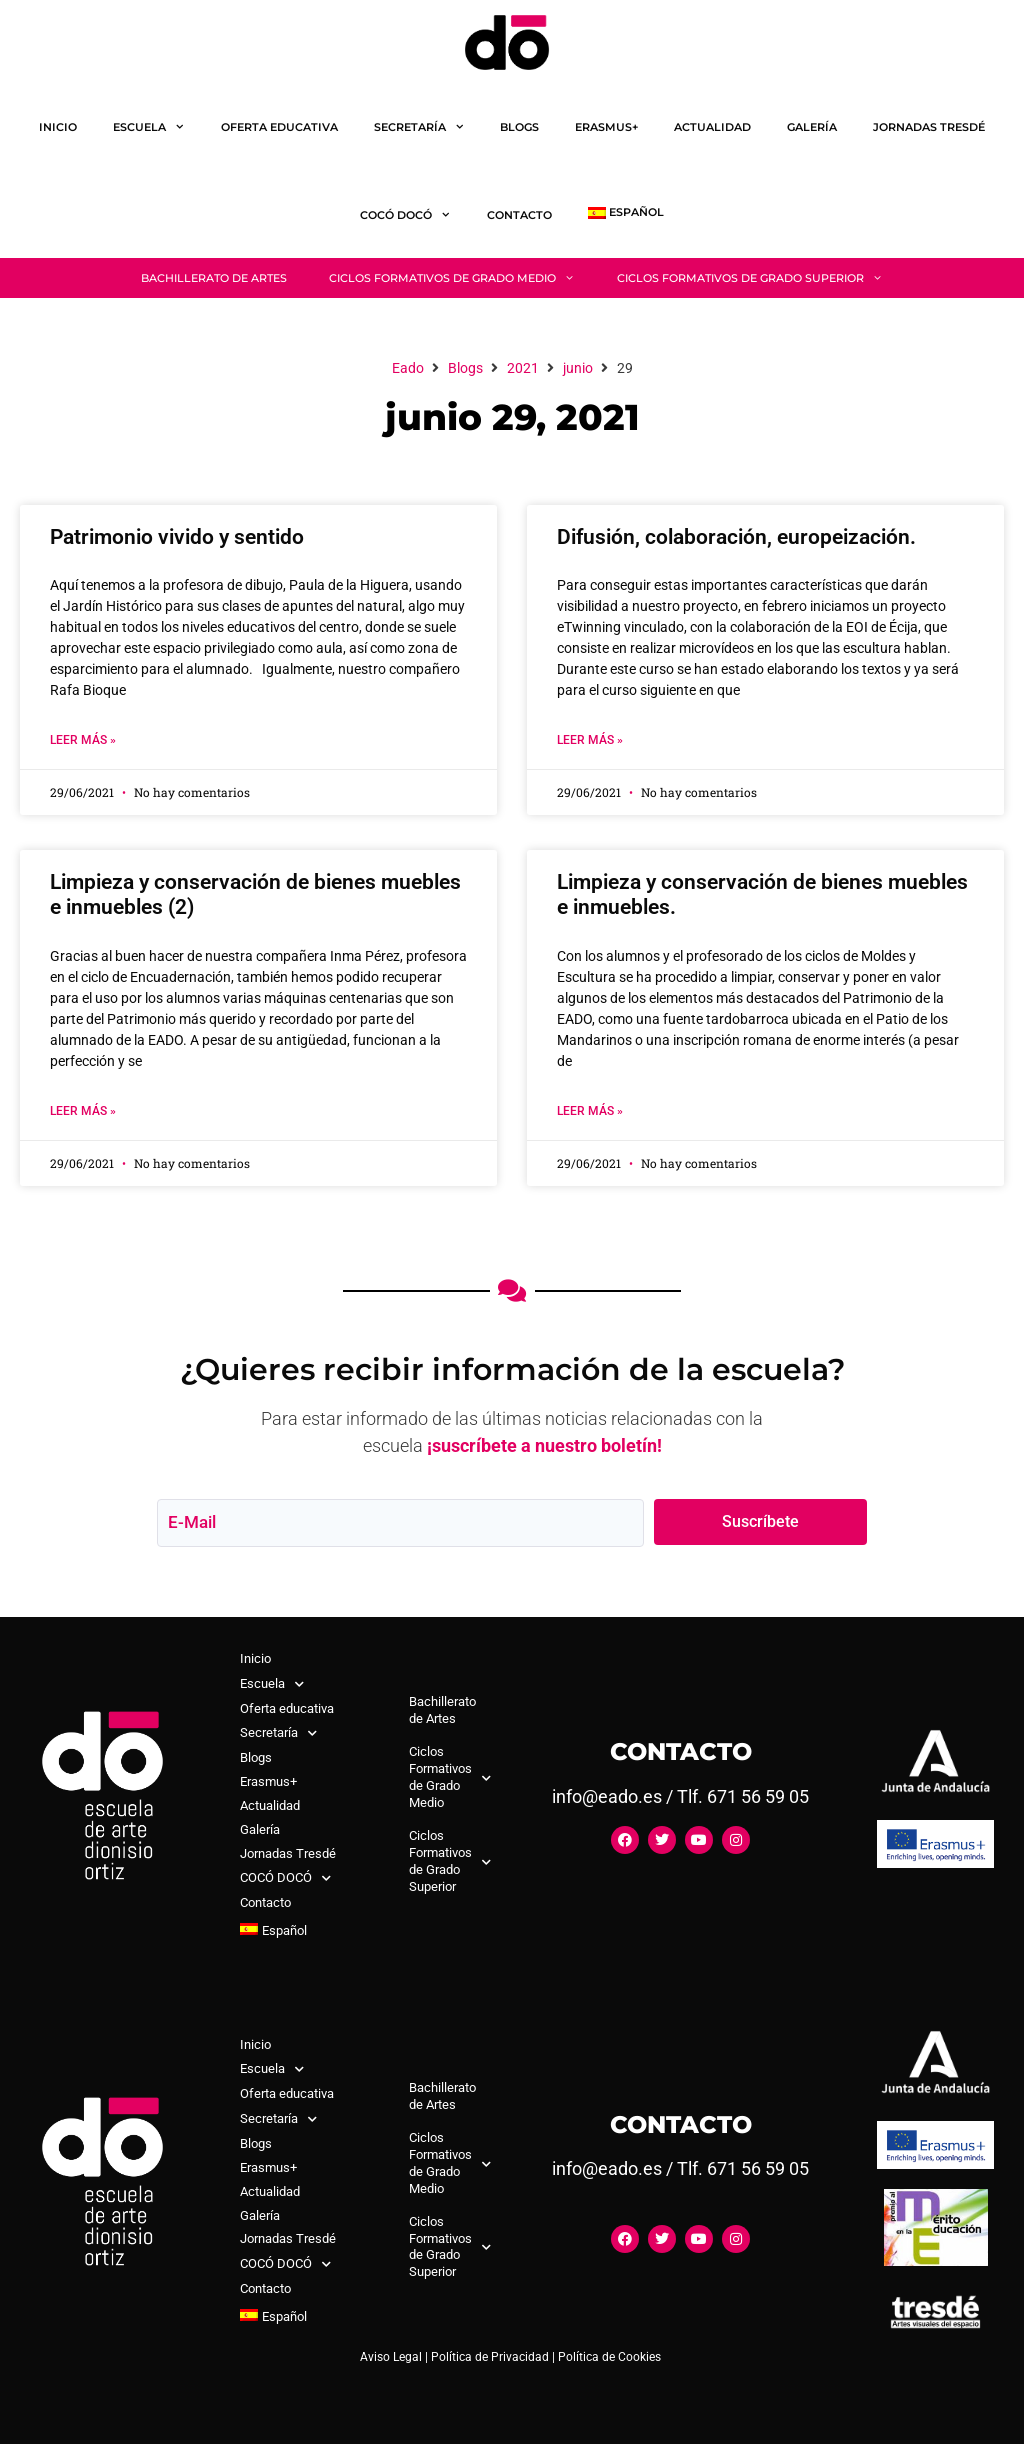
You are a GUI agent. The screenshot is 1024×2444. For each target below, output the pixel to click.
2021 (523, 368)
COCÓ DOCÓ (414, 215)
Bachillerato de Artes (214, 278)
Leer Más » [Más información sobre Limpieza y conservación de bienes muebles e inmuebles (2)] (83, 1111)
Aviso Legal (391, 2357)
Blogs (519, 127)
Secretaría (428, 127)
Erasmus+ (606, 127)
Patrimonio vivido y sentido (177, 537)
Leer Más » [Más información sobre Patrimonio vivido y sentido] (83, 740)
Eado (408, 368)
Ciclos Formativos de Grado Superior (760, 278)
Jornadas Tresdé (929, 127)
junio (578, 368)
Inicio (58, 127)
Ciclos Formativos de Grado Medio (462, 278)
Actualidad (712, 127)
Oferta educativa (279, 127)
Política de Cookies (609, 2357)
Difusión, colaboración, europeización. (736, 537)
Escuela (158, 127)
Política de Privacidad (490, 2357)
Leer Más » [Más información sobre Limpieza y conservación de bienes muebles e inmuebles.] (590, 1111)
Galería (812, 127)
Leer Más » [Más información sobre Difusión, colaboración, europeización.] (590, 740)
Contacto (519, 215)
